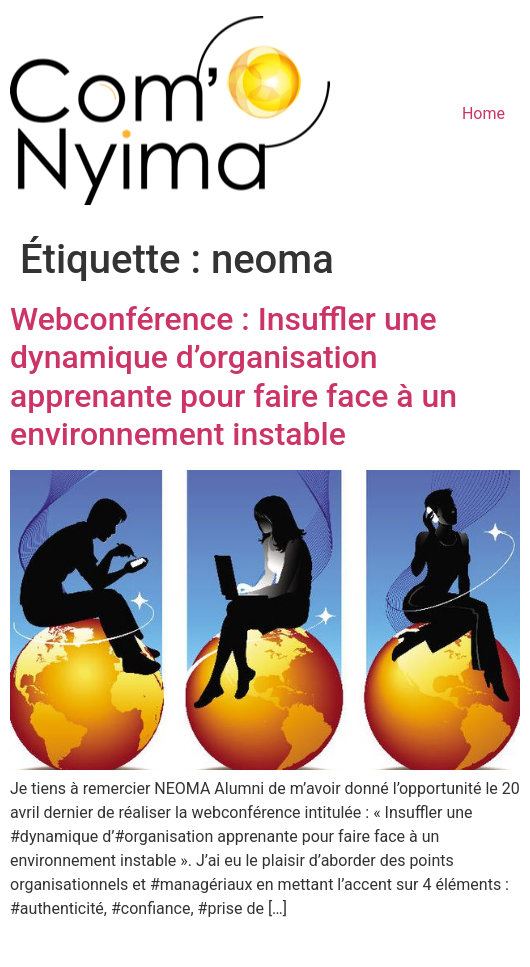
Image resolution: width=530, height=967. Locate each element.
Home (483, 113)
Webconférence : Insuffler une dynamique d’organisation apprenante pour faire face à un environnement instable (233, 376)
